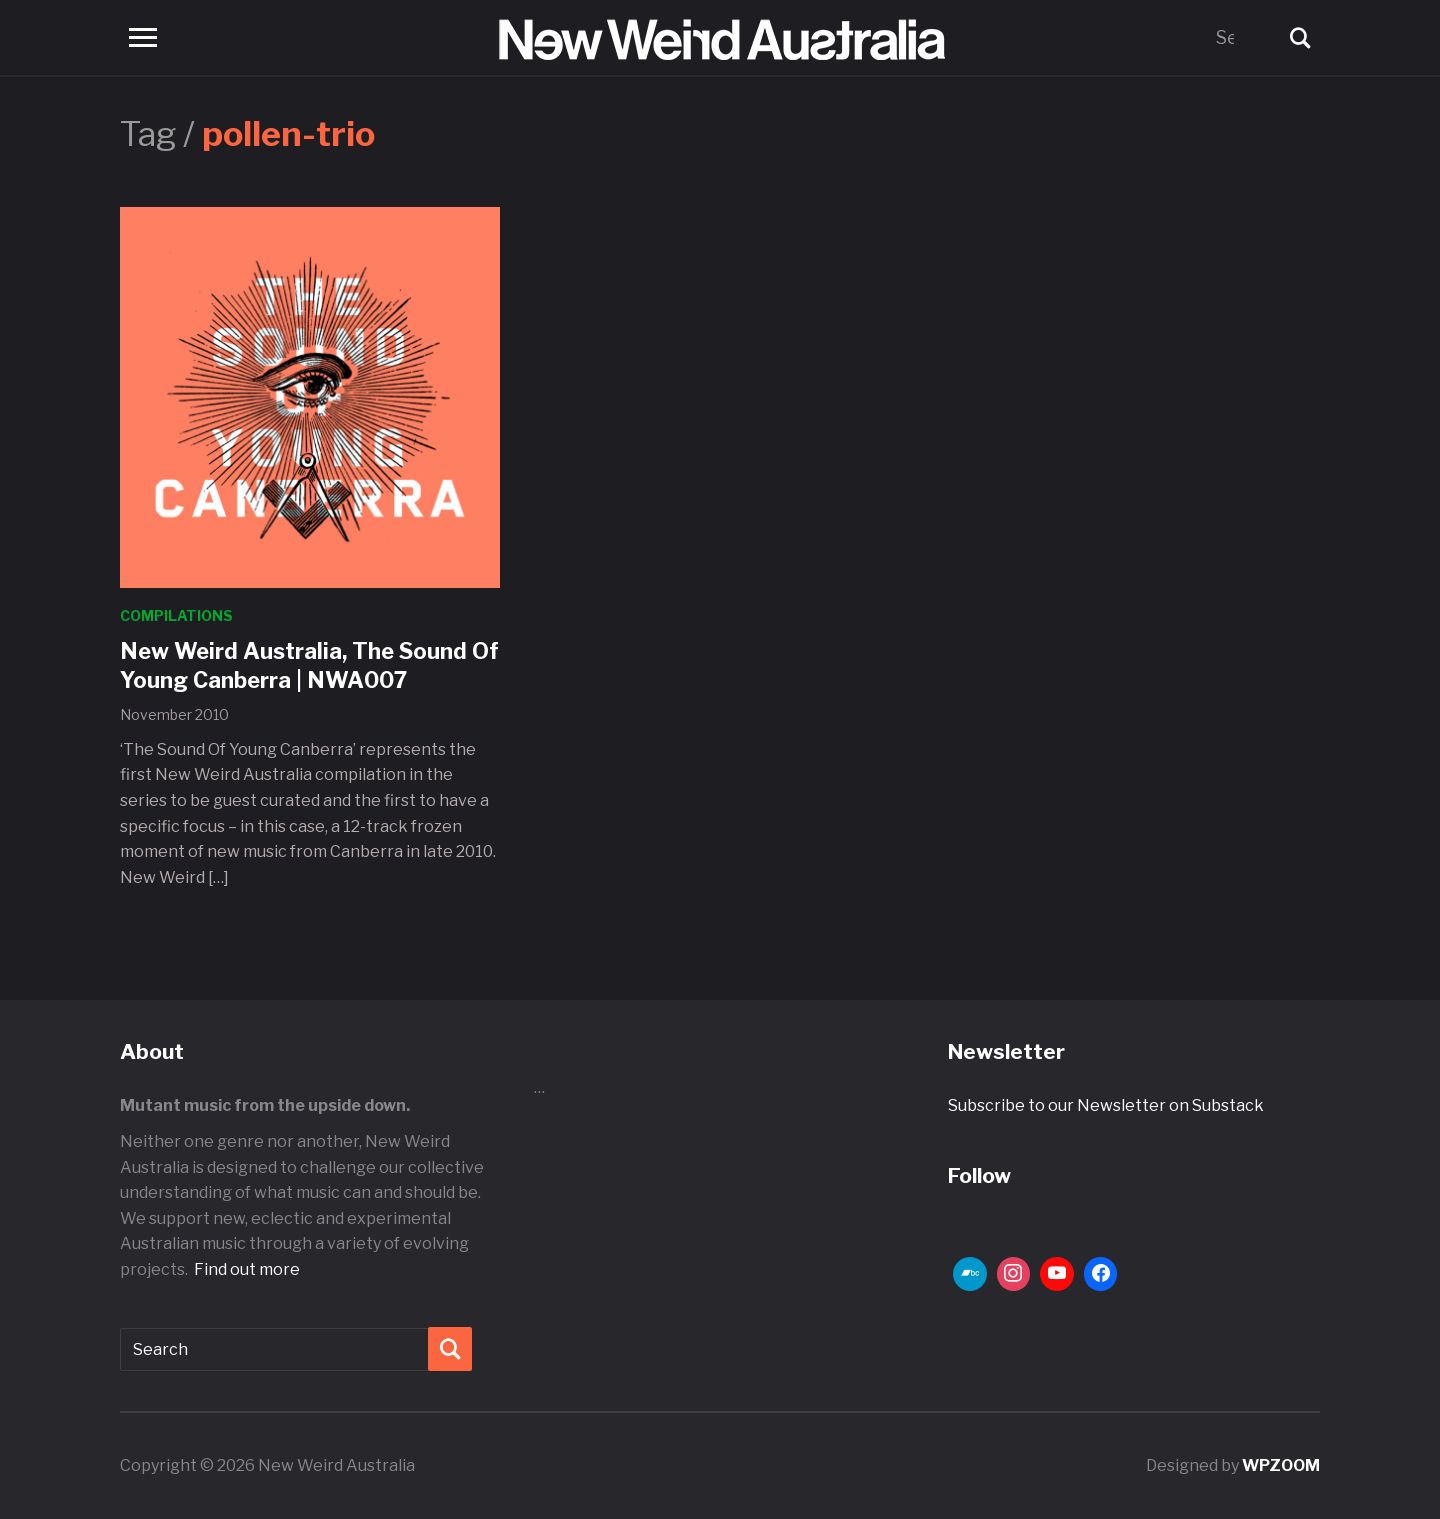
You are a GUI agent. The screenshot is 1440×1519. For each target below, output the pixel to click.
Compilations (176, 615)
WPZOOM (1281, 1465)
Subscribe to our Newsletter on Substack (1106, 1105)
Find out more (247, 1269)
